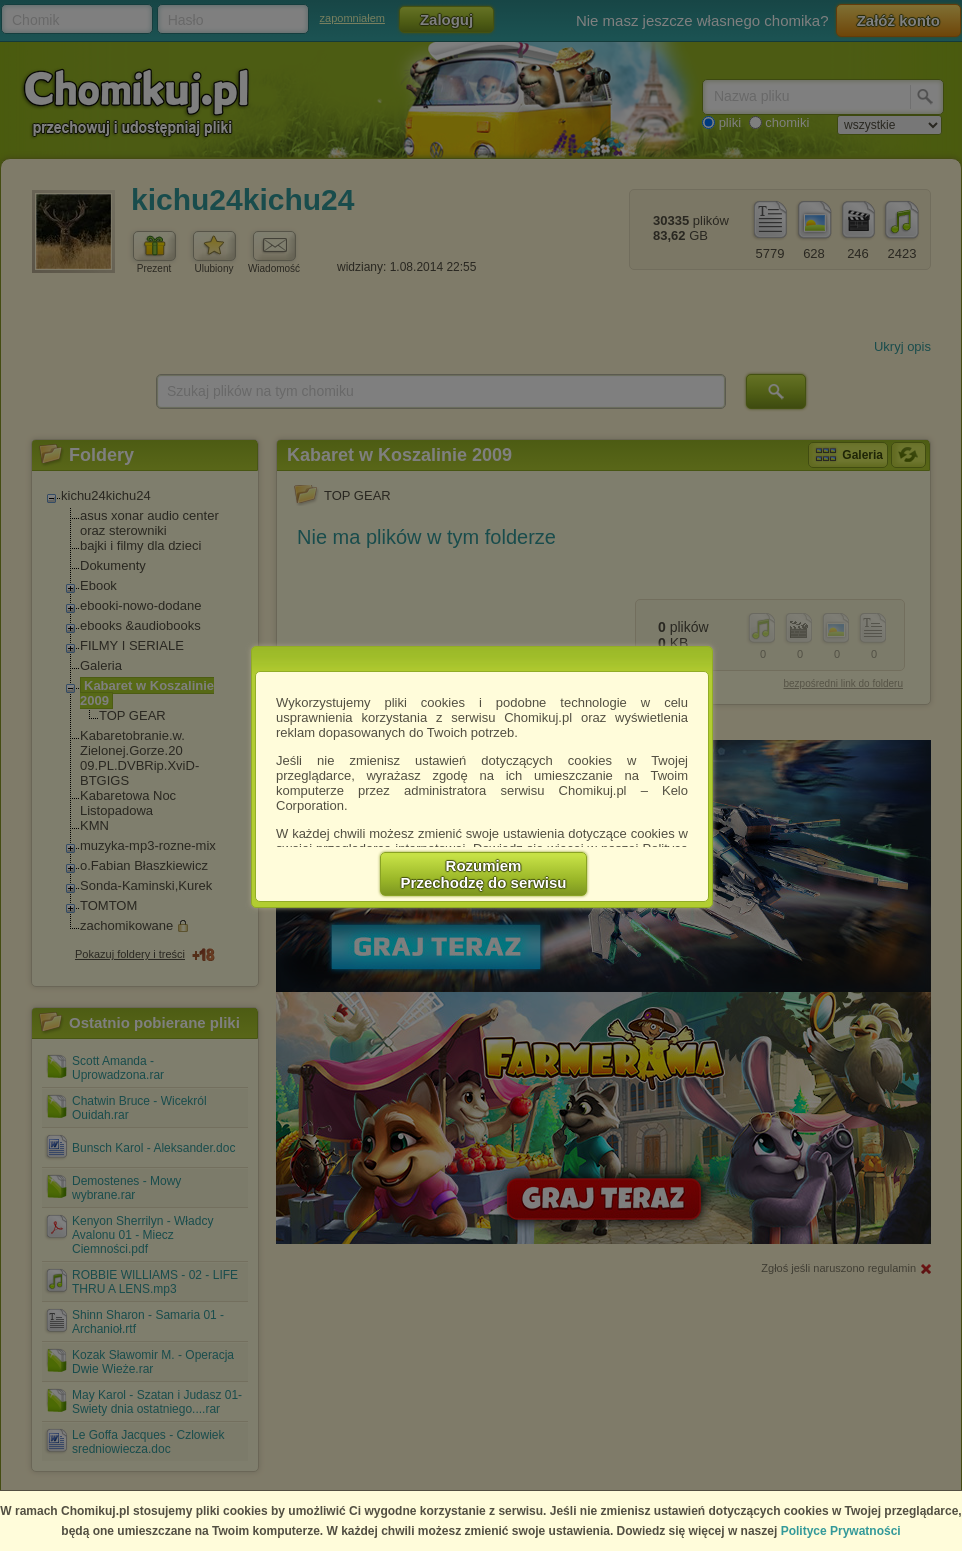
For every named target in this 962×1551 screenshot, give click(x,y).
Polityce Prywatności (841, 1531)
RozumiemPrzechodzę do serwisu (484, 874)
